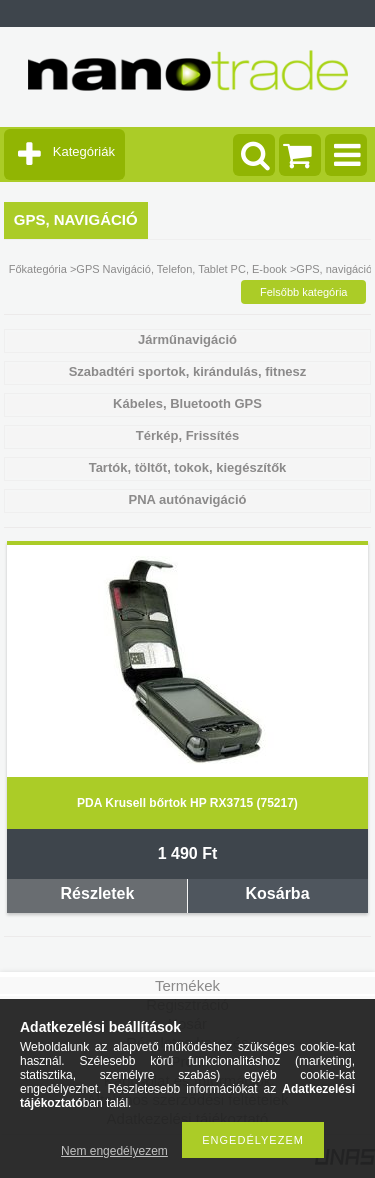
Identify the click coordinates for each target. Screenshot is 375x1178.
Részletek (98, 893)
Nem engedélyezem (114, 1151)
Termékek (187, 985)
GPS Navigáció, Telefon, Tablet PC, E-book (181, 269)
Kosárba (278, 893)
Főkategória (38, 269)
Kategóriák (84, 151)
